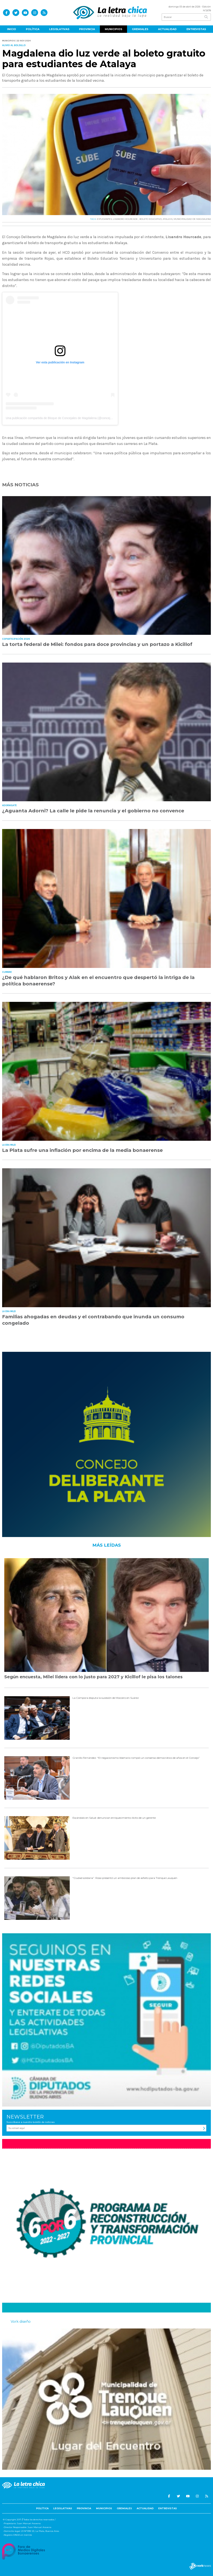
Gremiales (140, 29)
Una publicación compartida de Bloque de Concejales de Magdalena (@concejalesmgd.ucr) (66, 418)
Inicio (11, 29)
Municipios (113, 29)
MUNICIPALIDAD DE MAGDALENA (192, 219)
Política (32, 29)
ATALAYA (168, 219)
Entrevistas (196, 29)
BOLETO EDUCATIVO (150, 219)
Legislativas (59, 29)
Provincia (87, 29)
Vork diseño (21, 2322)
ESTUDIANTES (104, 219)
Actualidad (167, 29)
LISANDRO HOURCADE (125, 219)
